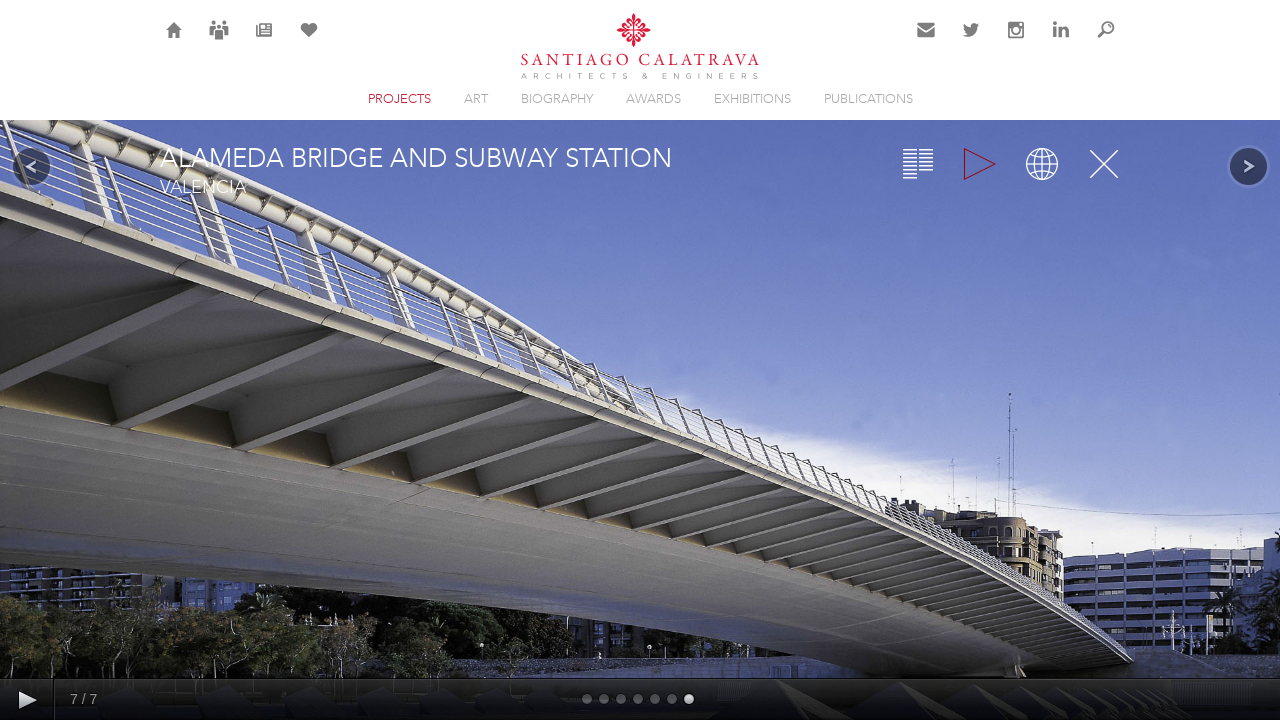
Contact (926, 42)
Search (1106, 42)
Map (1042, 164)
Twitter (971, 42)
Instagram (1016, 42)
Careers (219, 42)
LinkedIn (1061, 42)
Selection (309, 42)
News (264, 42)
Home (174, 42)
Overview (918, 164)
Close (1104, 164)
